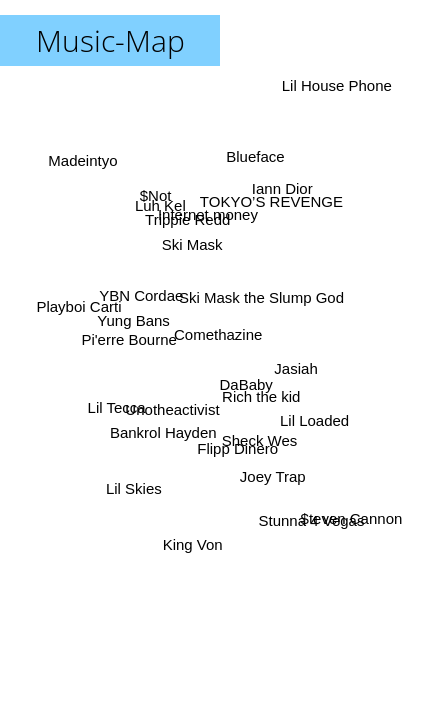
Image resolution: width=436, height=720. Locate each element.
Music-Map (110, 40)
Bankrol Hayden (164, 432)
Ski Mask (192, 243)
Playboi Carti (79, 306)
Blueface (256, 156)
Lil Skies (133, 488)
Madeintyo (81, 160)
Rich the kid (262, 394)
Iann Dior (282, 189)
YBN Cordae (141, 295)
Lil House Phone (333, 84)
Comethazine (218, 334)
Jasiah (295, 370)
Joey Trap (271, 478)
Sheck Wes (261, 440)
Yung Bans (134, 317)
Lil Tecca (117, 408)
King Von (192, 543)
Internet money (206, 215)
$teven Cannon (349, 521)
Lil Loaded (315, 420)
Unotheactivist (172, 409)
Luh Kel (161, 205)
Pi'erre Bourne (130, 341)
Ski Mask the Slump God (262, 297)
